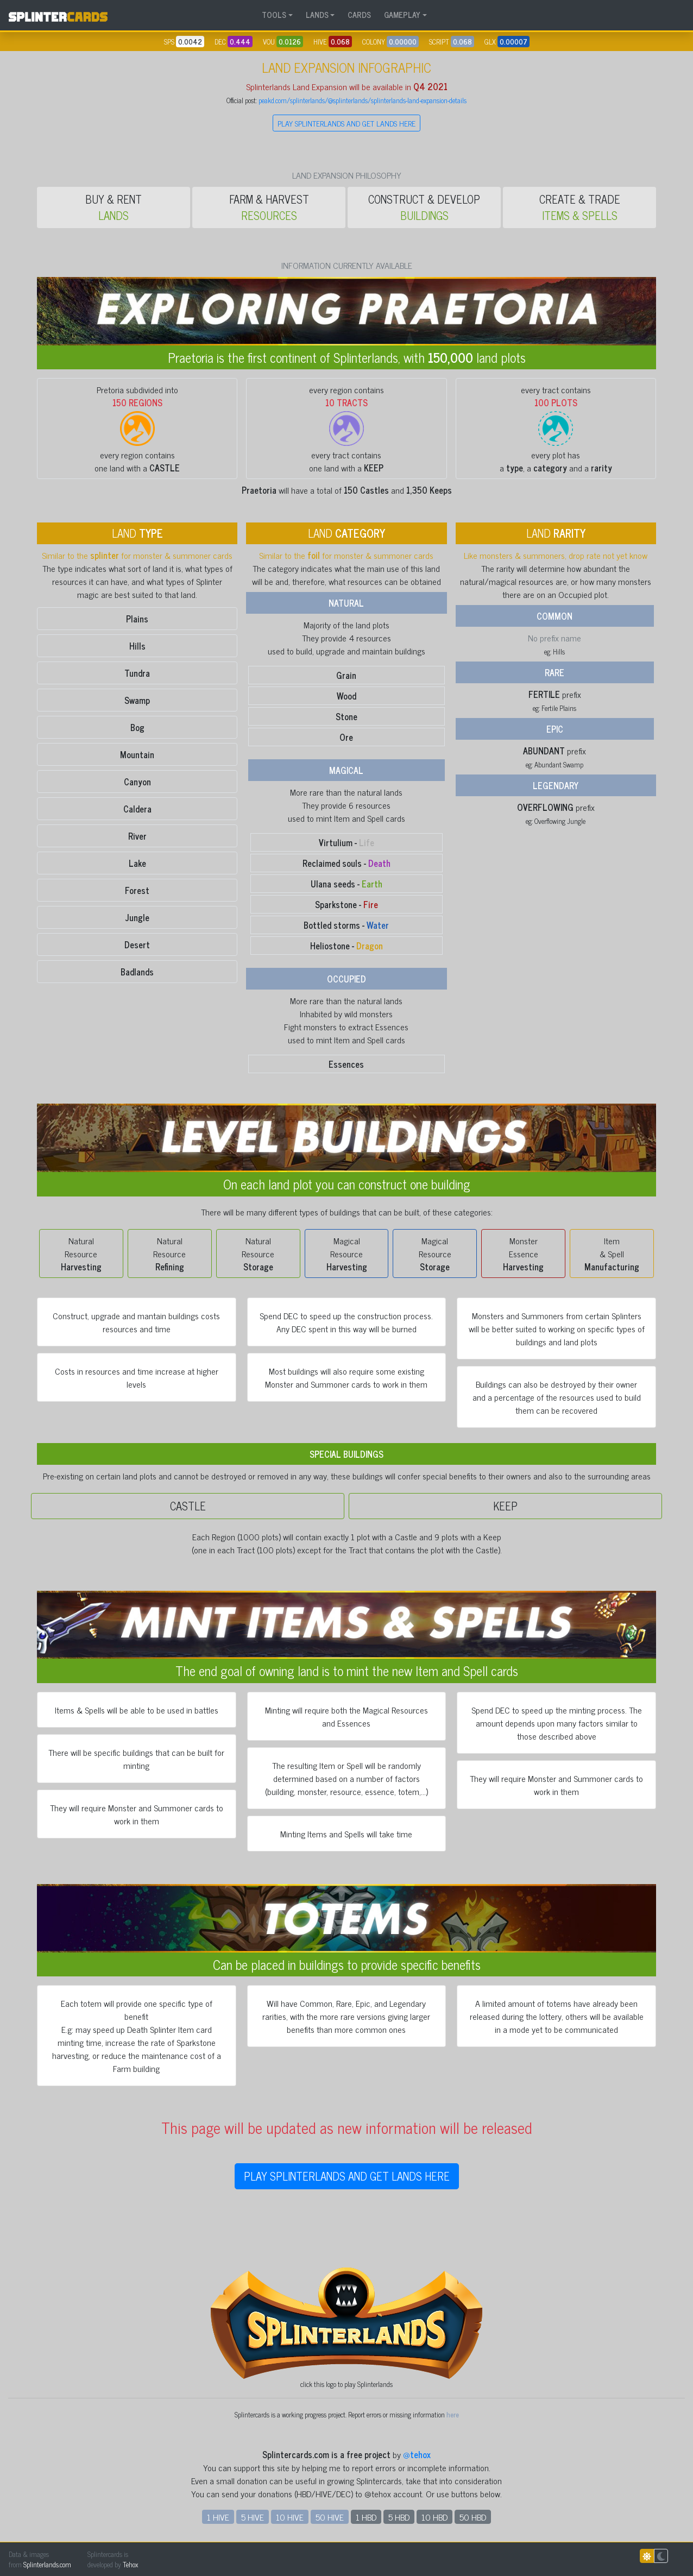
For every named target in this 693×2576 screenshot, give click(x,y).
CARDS (359, 14)
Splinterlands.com (47, 2564)
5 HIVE (252, 2517)
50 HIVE (330, 2517)
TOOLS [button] (274, 14)
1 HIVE (218, 2517)
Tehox (130, 2564)
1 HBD (366, 2517)
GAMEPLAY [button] (402, 14)
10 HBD (434, 2517)
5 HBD (399, 2517)
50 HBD (472, 2517)
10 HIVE (290, 2517)
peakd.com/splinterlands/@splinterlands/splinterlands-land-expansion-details (363, 100)
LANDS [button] (317, 14)
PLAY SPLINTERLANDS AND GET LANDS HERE (346, 123)
